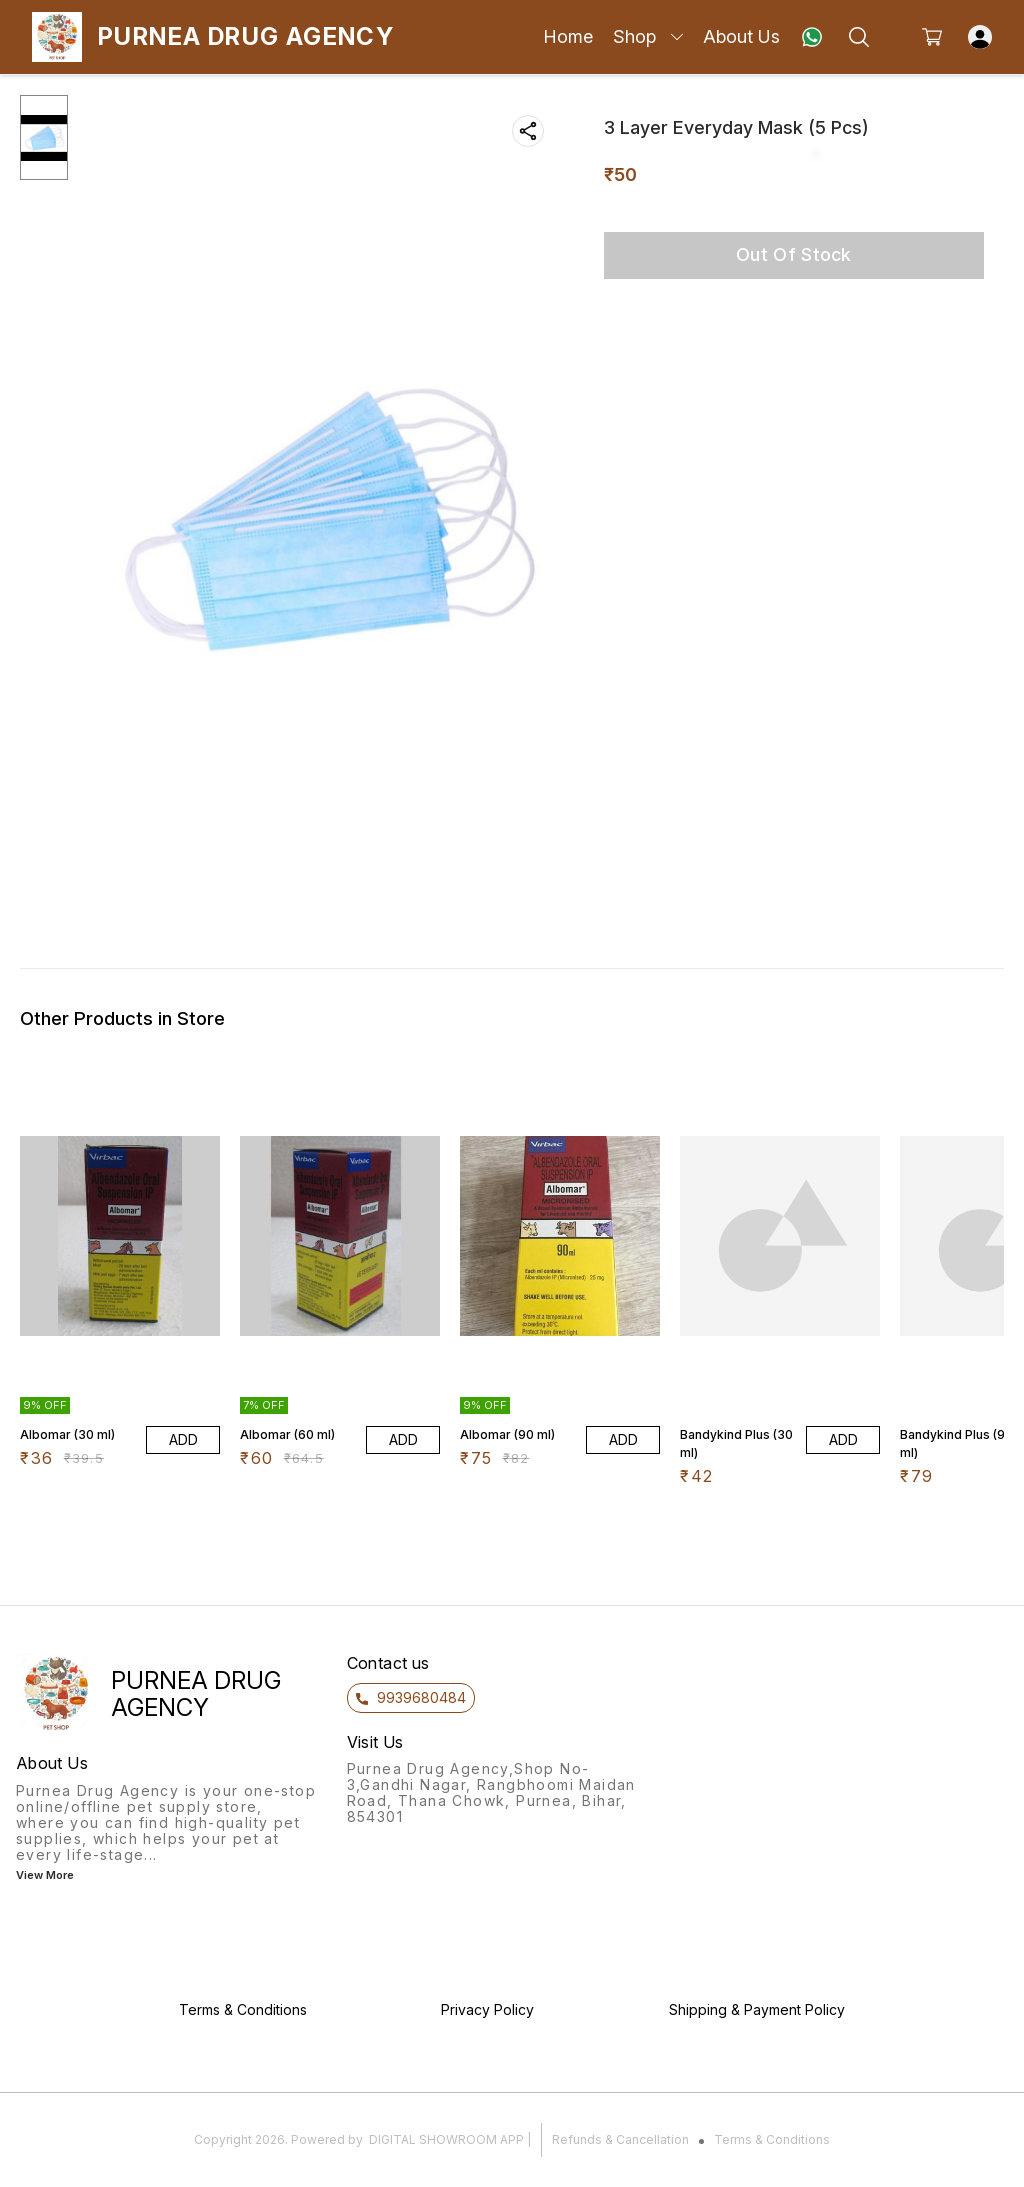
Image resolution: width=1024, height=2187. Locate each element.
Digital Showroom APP (446, 2139)
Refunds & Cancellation (620, 2139)
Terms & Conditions (772, 2139)
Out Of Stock (794, 254)
